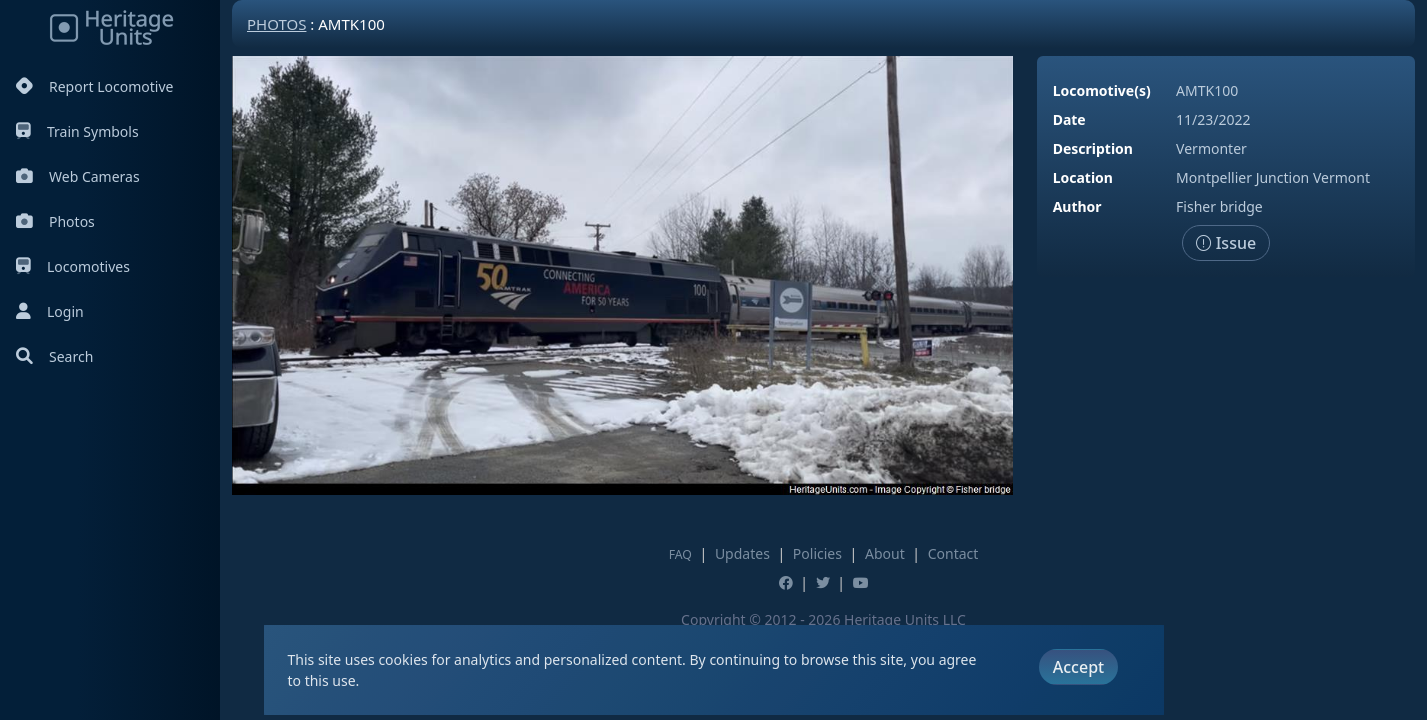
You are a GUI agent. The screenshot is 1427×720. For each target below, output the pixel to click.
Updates (742, 553)
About (885, 553)
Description (1093, 148)
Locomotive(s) (1102, 90)
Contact (953, 553)
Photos (55, 221)
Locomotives (73, 266)
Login (50, 311)
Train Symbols (77, 131)
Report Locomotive (94, 86)
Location (1083, 177)
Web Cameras (78, 176)
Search (54, 356)
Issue (1226, 243)
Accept (1078, 667)
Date (1069, 119)
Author (1077, 206)
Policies (817, 553)
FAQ (680, 554)
